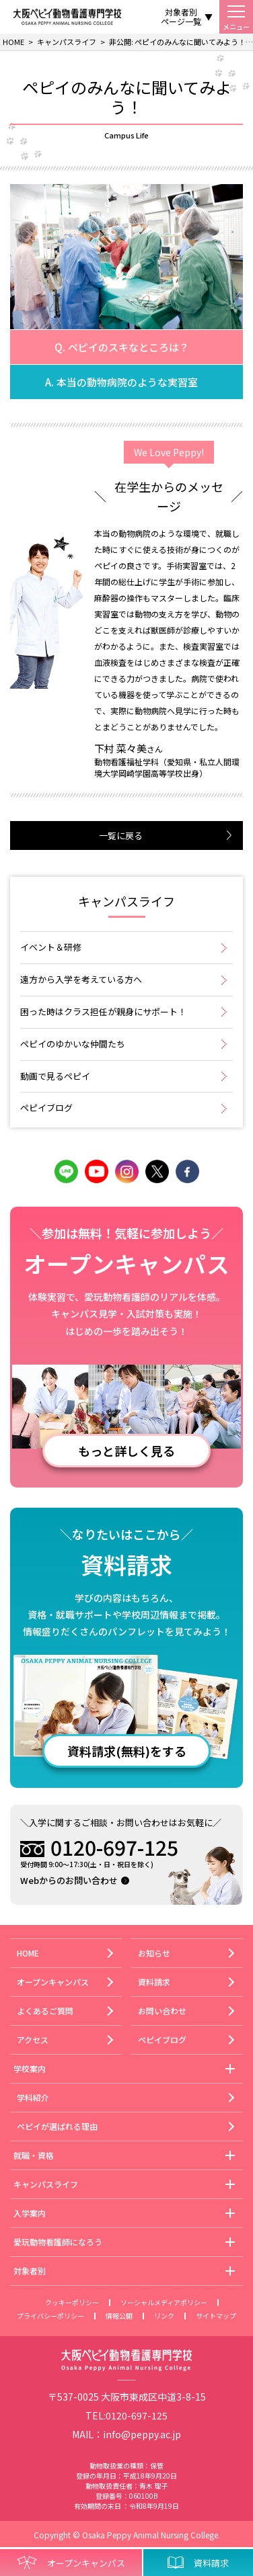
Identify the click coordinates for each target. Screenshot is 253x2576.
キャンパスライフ (126, 902)
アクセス (32, 2039)
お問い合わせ (162, 2010)
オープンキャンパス (53, 1981)
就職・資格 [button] (33, 2155)
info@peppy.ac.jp (142, 2434)
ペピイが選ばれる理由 (57, 2126)
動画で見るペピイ (55, 1076)
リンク (164, 2316)
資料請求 (154, 1981)
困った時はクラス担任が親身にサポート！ (103, 1011)
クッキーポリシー (72, 2302)
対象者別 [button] (29, 2270)
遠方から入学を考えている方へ (81, 979)
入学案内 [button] (29, 2213)
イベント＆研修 (50, 947)
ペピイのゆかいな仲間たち (72, 1043)
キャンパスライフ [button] (45, 2184)
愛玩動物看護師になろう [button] (57, 2241)
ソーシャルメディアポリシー (163, 2302)
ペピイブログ (46, 1107)
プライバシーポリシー (50, 2316)
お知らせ (154, 1953)
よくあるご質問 (45, 2010)
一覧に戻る (121, 835)
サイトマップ (216, 2316)
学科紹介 (33, 2097)
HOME (28, 1953)
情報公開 (119, 2316)
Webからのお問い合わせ (69, 1880)
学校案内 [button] (29, 2068)
